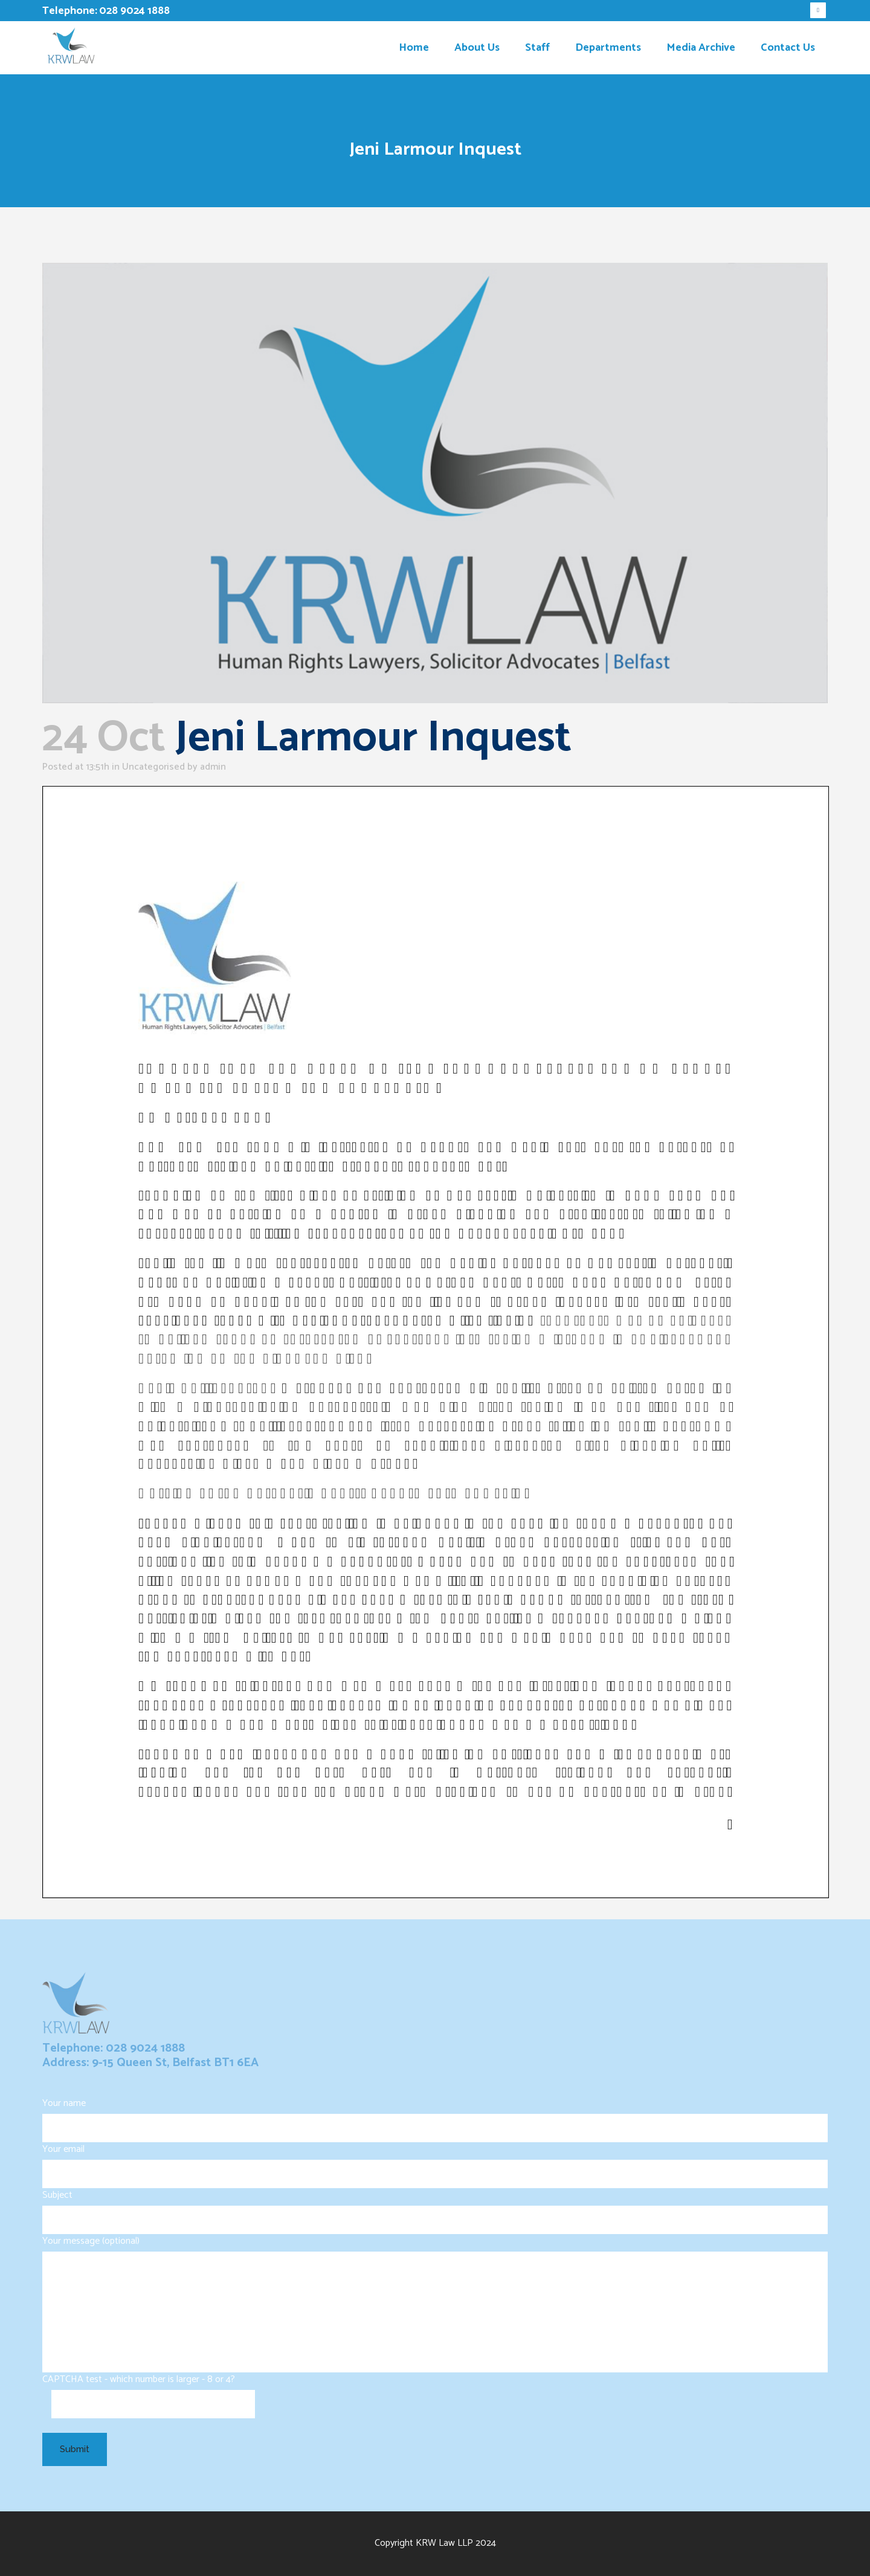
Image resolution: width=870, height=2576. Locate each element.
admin (213, 767)
